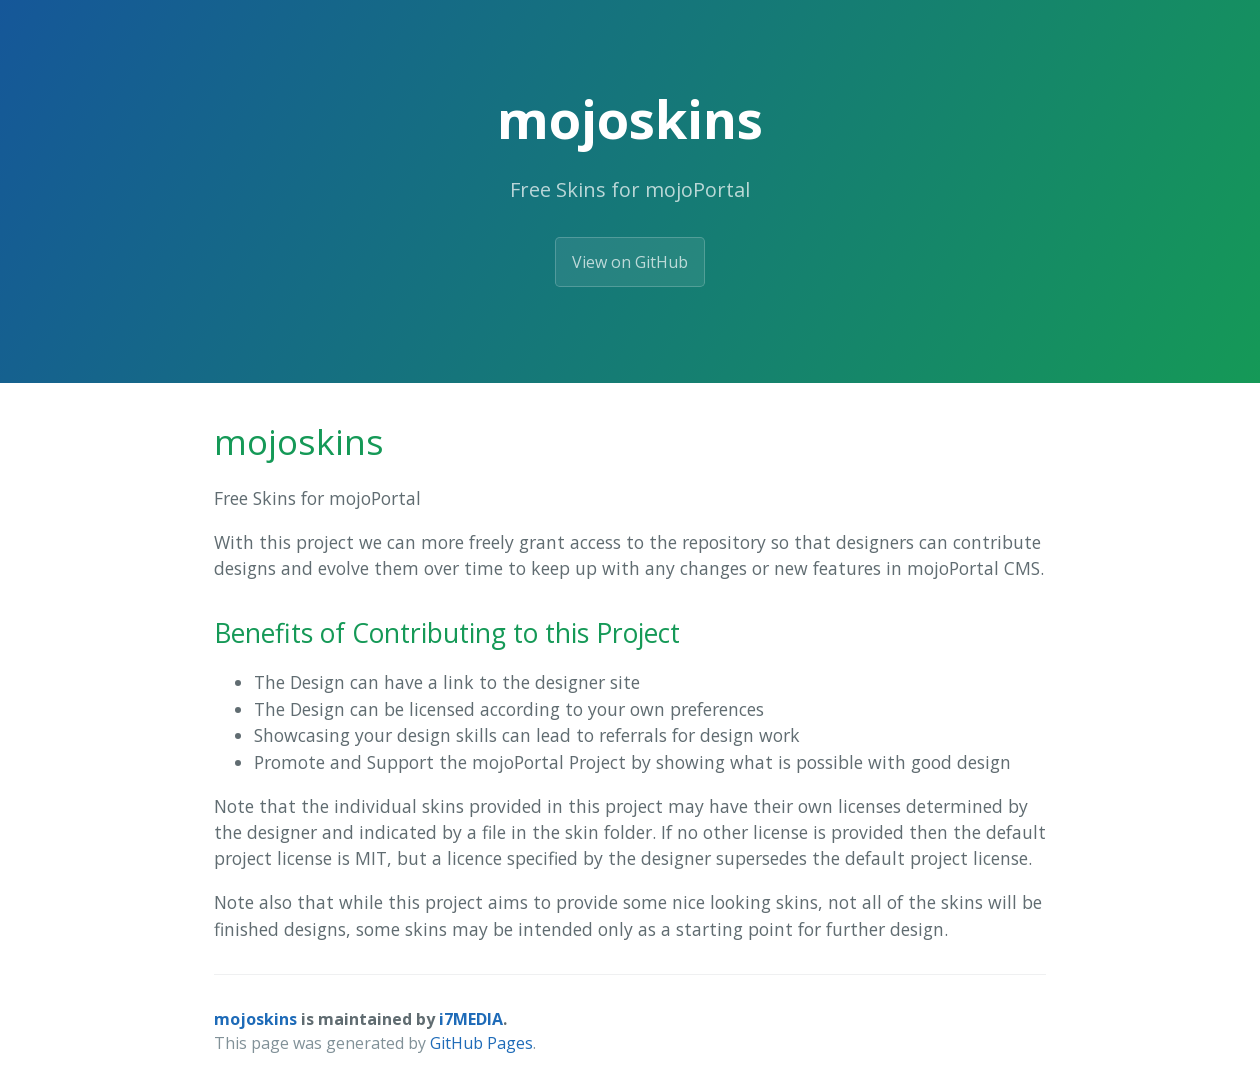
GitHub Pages (481, 1043)
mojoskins (255, 1019)
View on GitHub (630, 262)
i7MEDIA (471, 1019)
